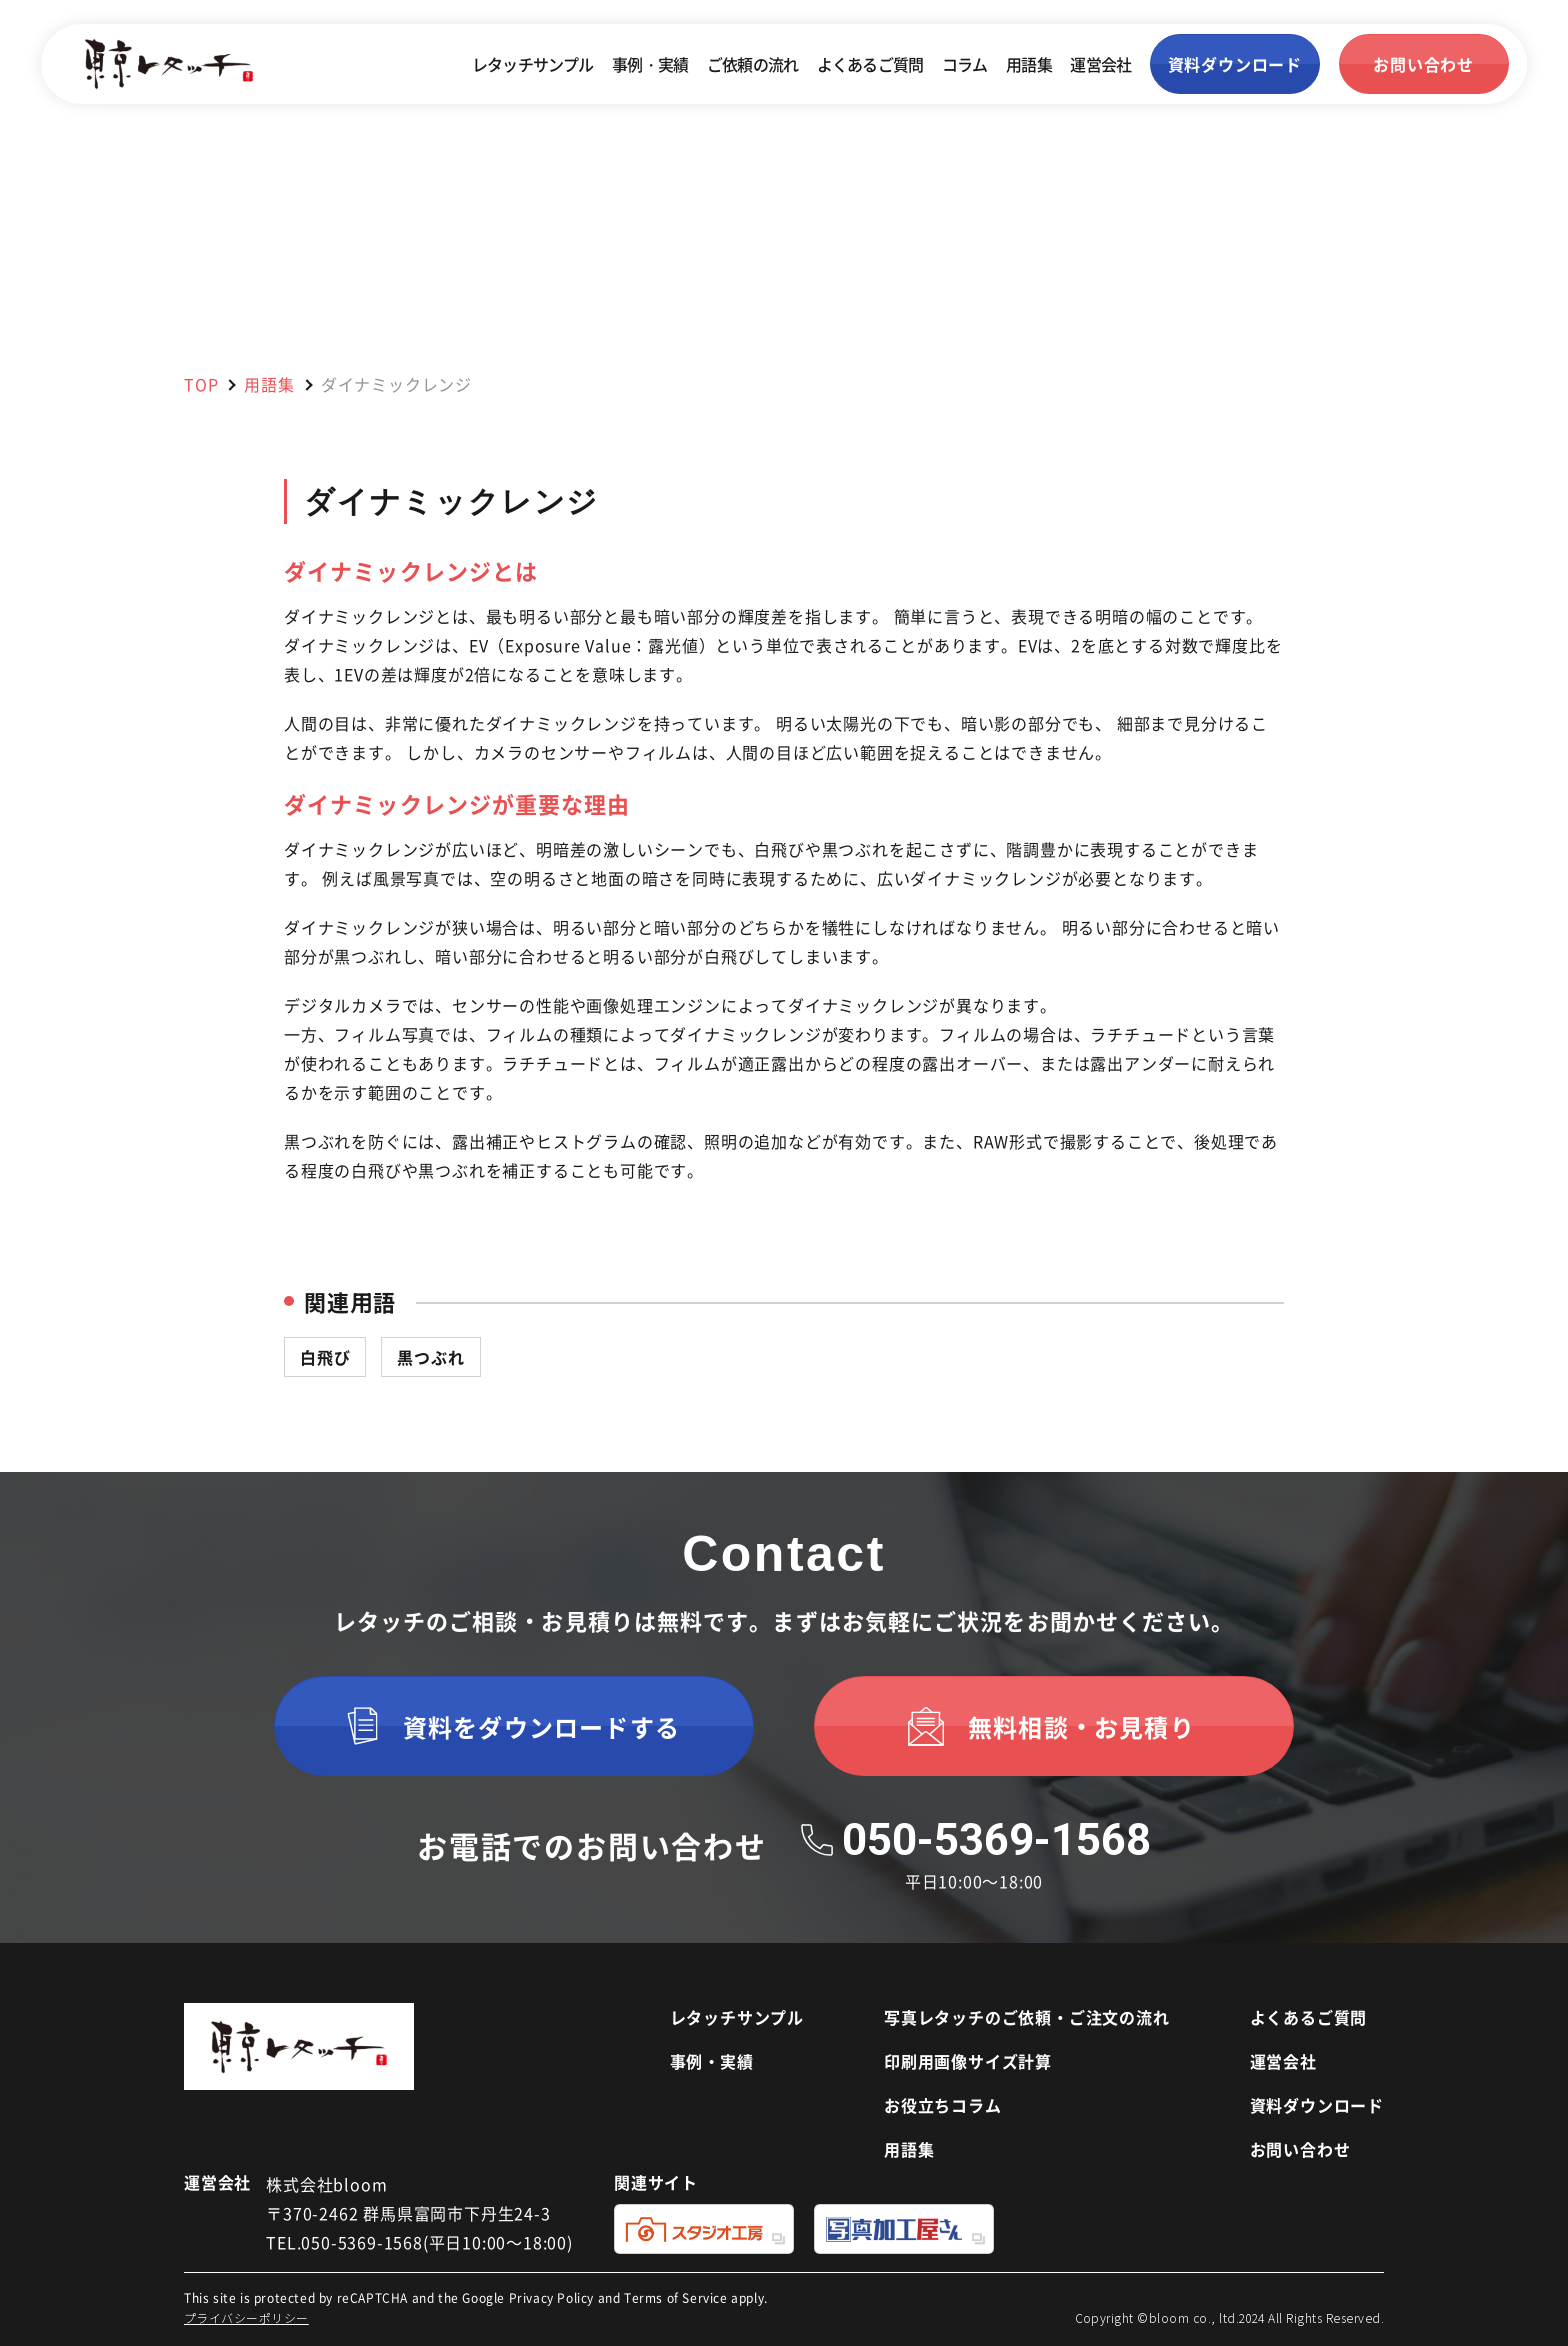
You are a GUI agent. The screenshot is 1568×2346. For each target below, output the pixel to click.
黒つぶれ (430, 1357)
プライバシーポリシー (246, 2317)
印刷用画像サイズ (968, 2061)
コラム (965, 64)
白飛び (325, 1357)
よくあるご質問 (870, 64)
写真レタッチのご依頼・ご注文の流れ (1027, 2017)
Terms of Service (676, 2297)
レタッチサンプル (533, 64)
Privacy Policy (551, 2297)
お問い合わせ (1300, 2149)
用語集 (1029, 64)
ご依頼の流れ (752, 64)
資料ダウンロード (1317, 2105)
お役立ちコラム (943, 2105)
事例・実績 (650, 64)
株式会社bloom (326, 2184)
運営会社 (1100, 64)
